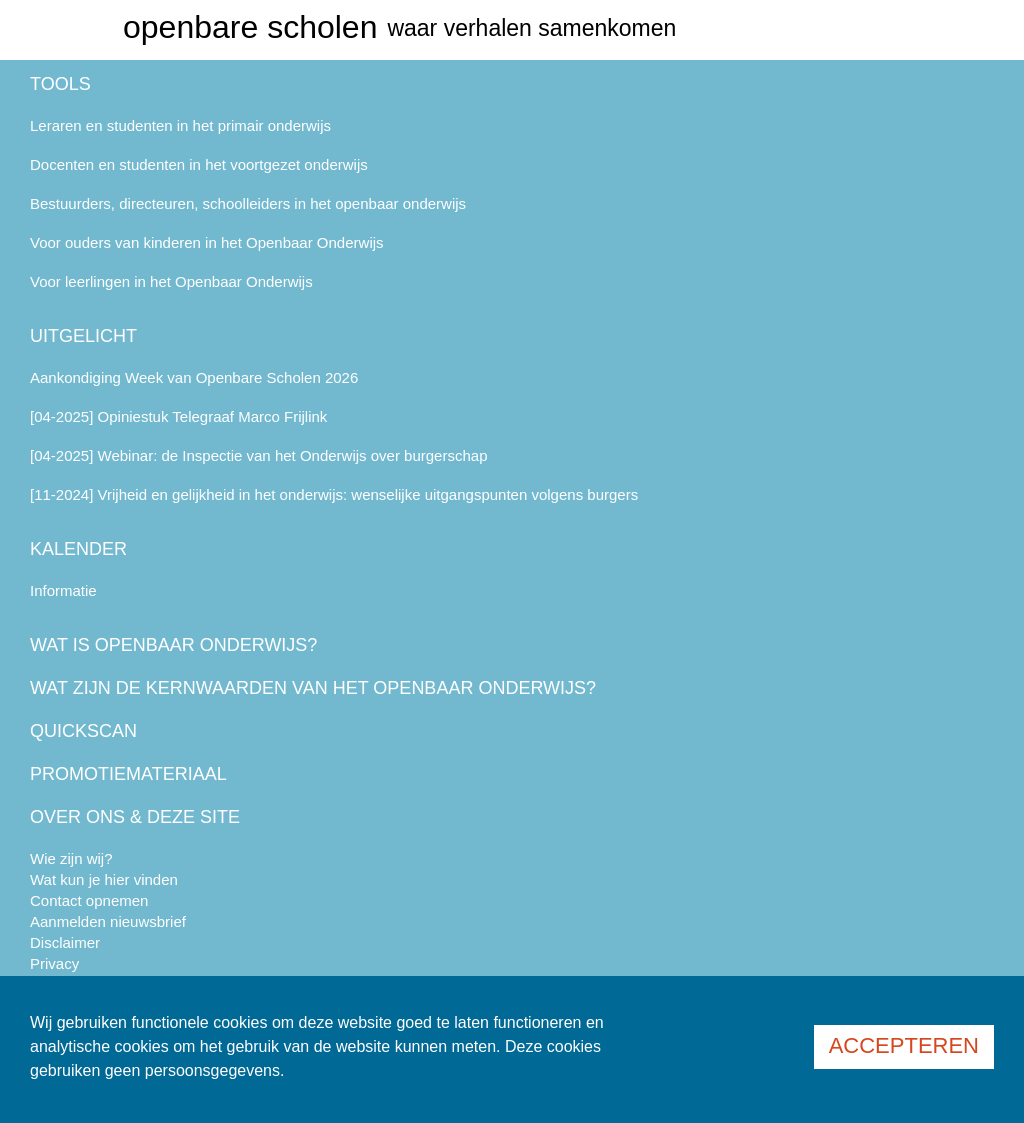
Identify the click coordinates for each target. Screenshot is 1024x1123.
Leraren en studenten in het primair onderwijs (180, 125)
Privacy (54, 963)
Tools (60, 84)
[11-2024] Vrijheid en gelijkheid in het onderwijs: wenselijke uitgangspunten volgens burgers (334, 494)
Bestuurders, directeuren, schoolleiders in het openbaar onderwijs (248, 203)
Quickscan (83, 731)
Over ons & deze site (135, 817)
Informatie (63, 590)
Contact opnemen (89, 900)
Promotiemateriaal (128, 774)
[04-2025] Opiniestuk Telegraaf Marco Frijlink (178, 416)
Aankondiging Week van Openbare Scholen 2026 (194, 377)
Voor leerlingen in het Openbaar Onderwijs (171, 281)
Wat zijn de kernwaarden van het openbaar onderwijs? (313, 688)
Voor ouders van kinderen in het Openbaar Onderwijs (207, 242)
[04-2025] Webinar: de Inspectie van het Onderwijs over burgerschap (259, 455)
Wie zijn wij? (71, 858)
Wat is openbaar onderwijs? (173, 645)
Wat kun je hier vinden (104, 879)
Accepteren (904, 1045)
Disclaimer (65, 942)
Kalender (78, 549)
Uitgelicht (83, 336)
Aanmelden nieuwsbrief (108, 921)
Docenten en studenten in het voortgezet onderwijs (199, 164)
